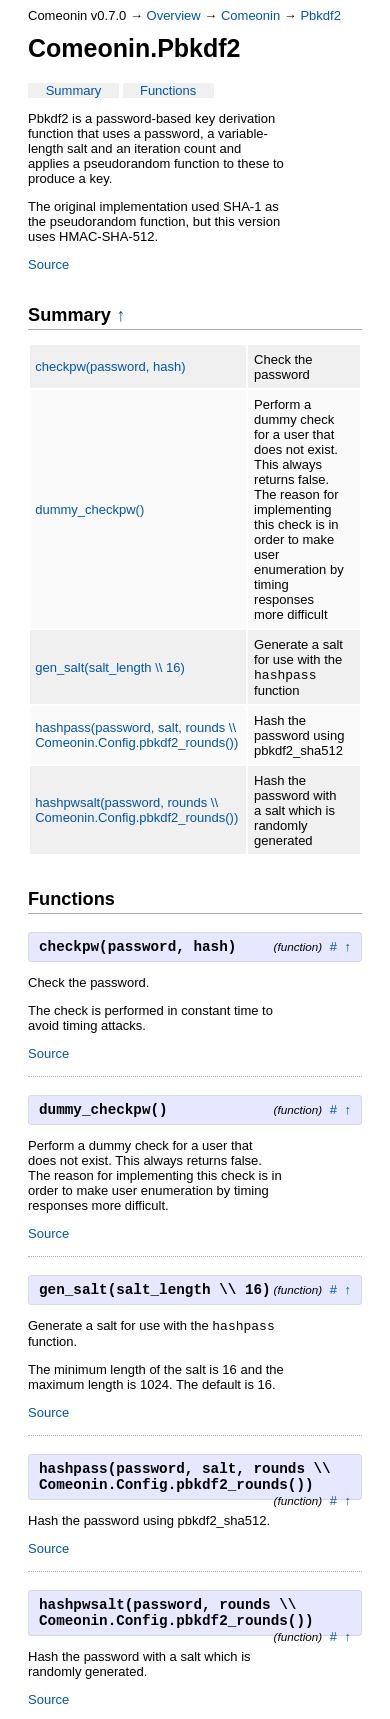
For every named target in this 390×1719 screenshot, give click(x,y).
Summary (74, 90)
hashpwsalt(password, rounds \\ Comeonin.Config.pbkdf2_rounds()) (136, 812)
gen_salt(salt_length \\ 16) (110, 668)
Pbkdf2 (320, 15)
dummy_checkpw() (89, 509)
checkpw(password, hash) (110, 366)
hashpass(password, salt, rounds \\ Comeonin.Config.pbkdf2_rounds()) (136, 737)
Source (48, 264)
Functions (168, 90)
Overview (174, 15)
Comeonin (250, 15)
